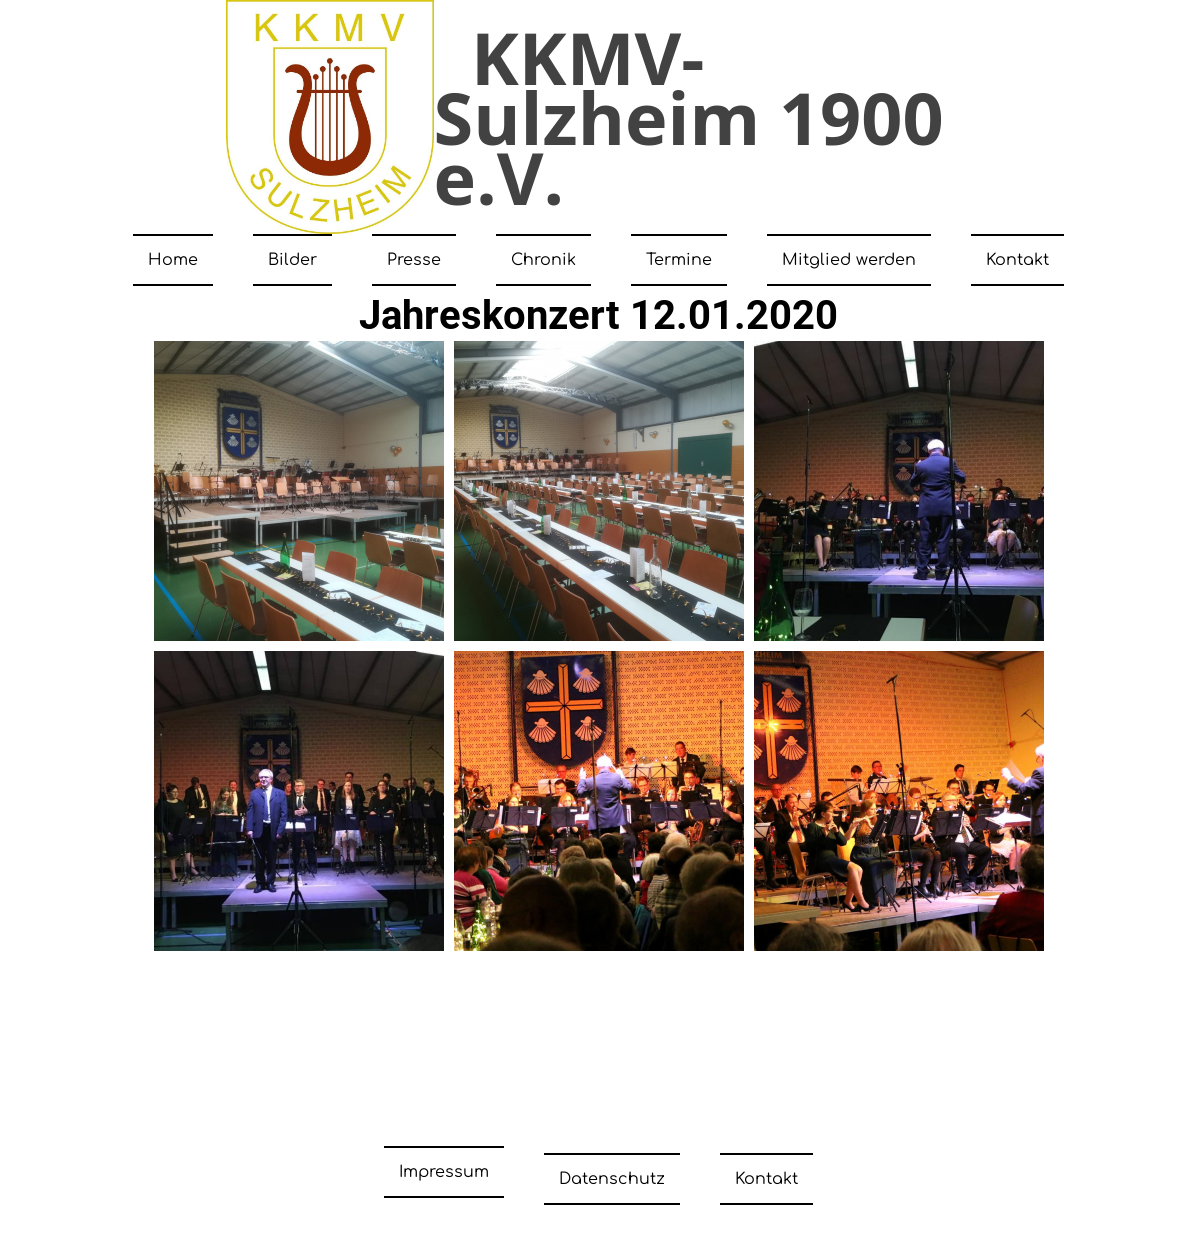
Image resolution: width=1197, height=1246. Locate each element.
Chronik (543, 260)
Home (173, 260)
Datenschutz (612, 1172)
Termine (679, 260)
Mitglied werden (849, 260)
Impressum (444, 1172)
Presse (414, 260)
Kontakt (1017, 260)
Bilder (292, 260)
